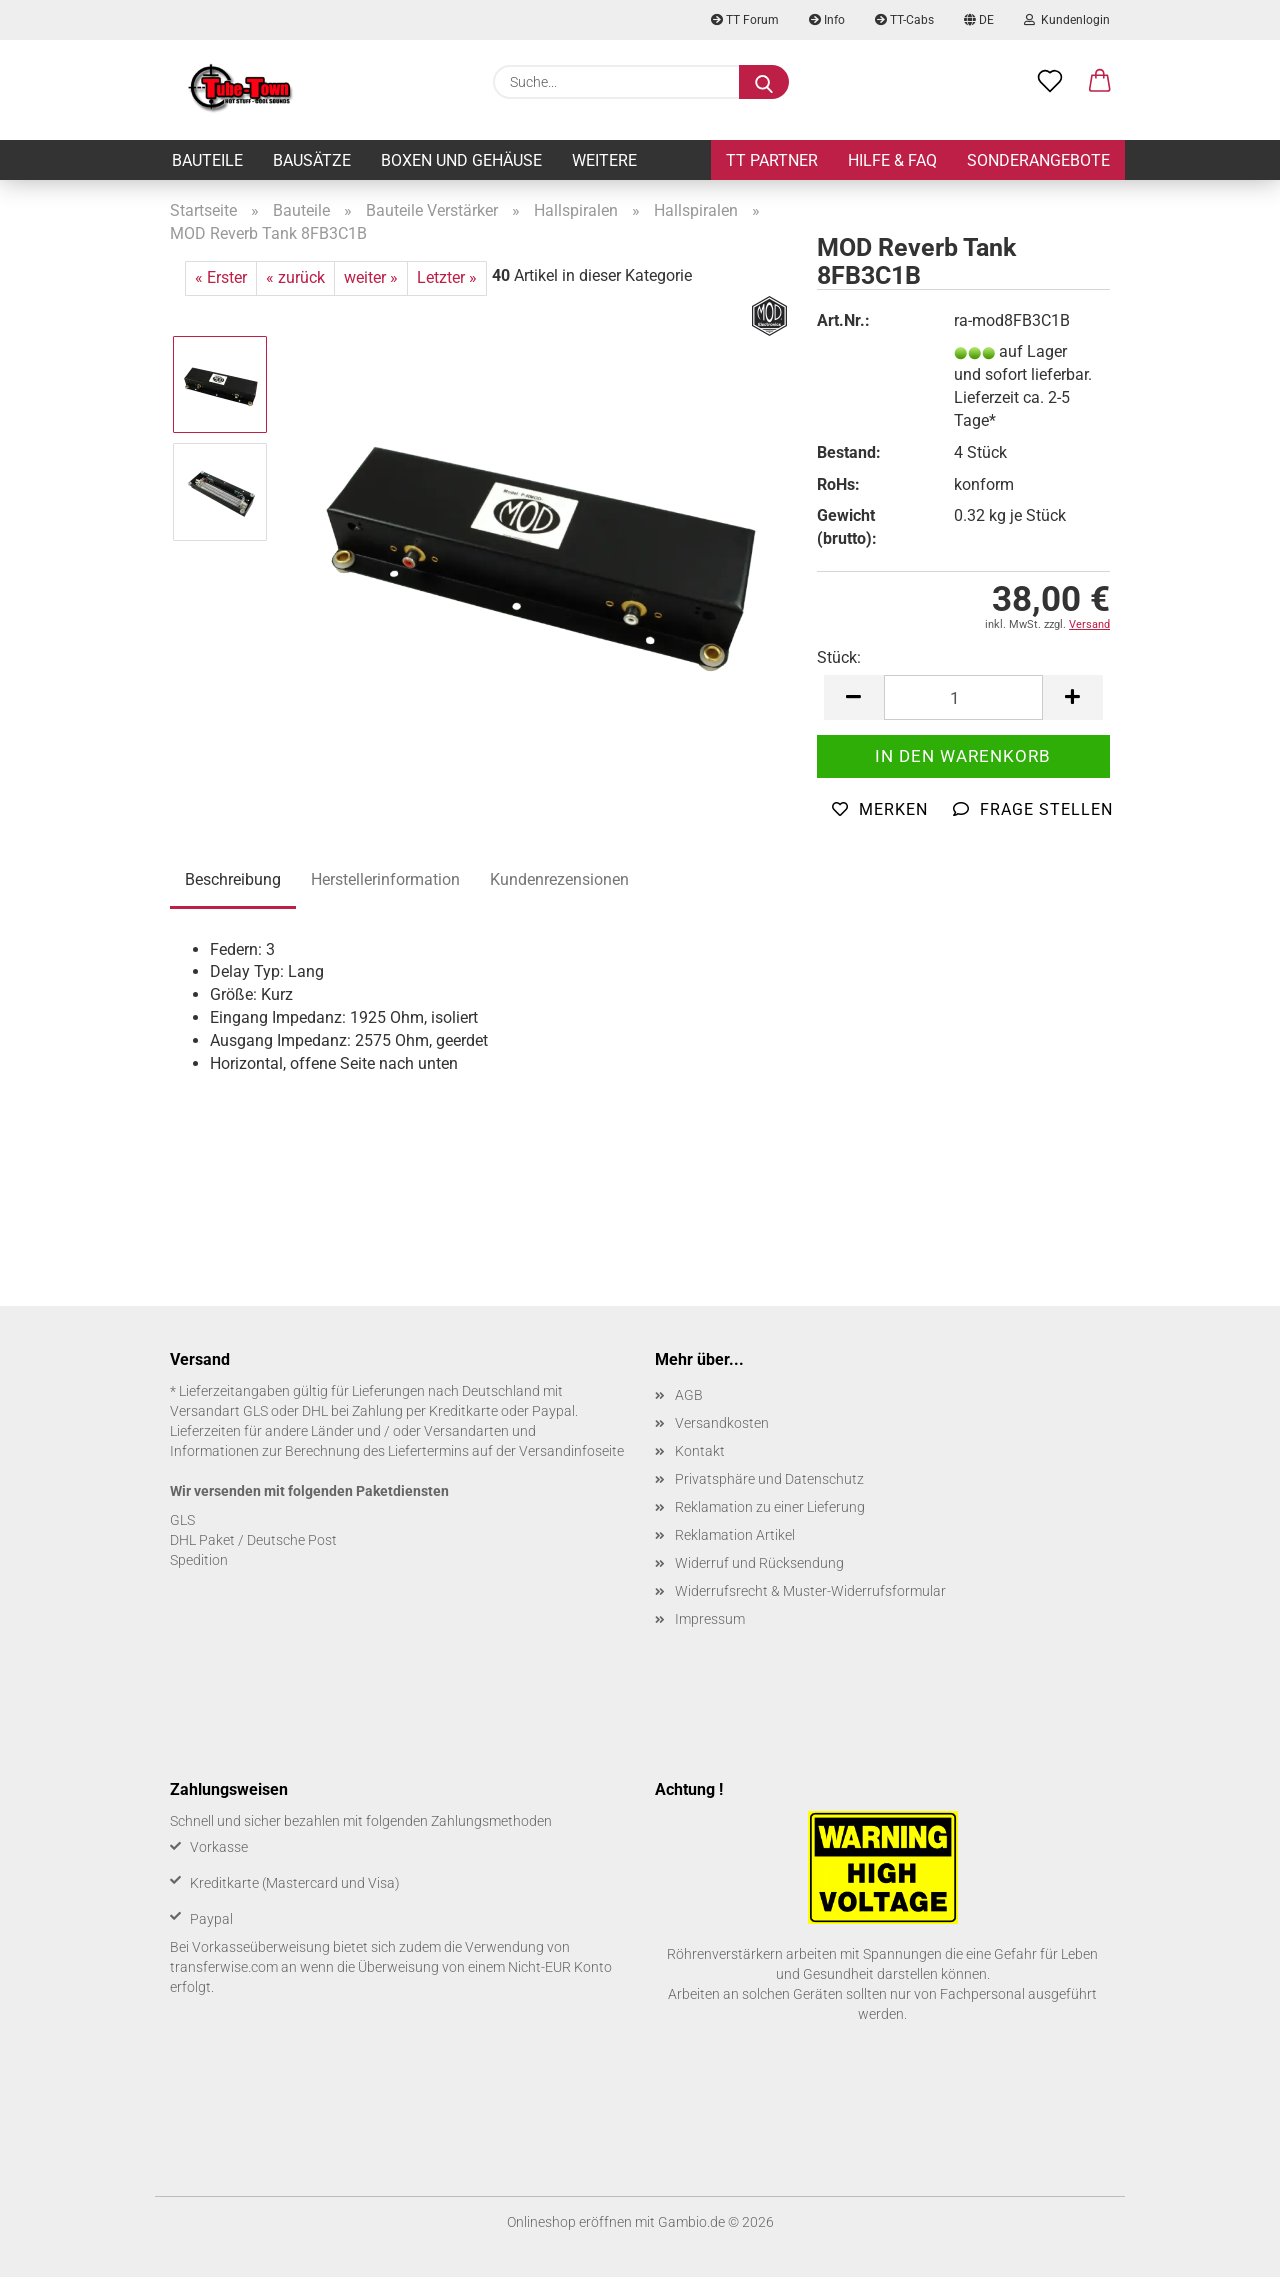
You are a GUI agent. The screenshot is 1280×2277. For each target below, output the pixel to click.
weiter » (371, 277)
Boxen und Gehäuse (461, 160)
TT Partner (772, 160)
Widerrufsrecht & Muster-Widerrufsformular (810, 1591)
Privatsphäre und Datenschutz (769, 1479)
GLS (182, 1520)
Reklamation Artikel (735, 1535)
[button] (1100, 82)
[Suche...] (764, 82)
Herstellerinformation (385, 879)
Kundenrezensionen (559, 879)
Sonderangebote (1038, 160)
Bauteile (207, 160)
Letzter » (447, 277)
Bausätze (312, 160)
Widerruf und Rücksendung (759, 1563)
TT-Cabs (904, 20)
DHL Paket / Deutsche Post (253, 1540)
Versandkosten (722, 1423)
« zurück (295, 277)
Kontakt (700, 1451)
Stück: (839, 657)
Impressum (710, 1619)
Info (827, 20)
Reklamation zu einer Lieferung (770, 1507)
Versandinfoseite (571, 1451)
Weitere (604, 160)
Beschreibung (233, 879)
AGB (689, 1395)
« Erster (221, 277)
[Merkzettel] (1050, 82)
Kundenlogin (1067, 20)
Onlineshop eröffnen (569, 2222)
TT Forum (745, 20)
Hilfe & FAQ (892, 160)
